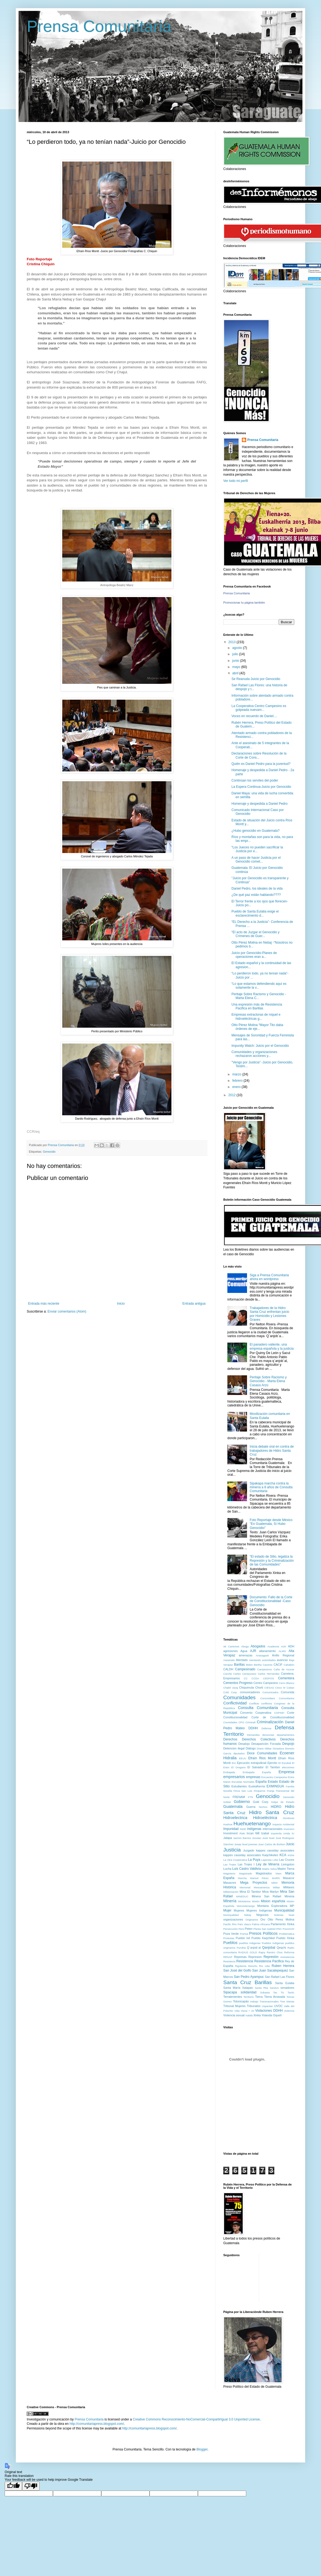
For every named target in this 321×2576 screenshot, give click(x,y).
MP (292, 1905)
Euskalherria (256, 1786)
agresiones (230, 1651)
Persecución (230, 1928)
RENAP (227, 1956)
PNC (279, 1928)
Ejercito (272, 1762)
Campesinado (245, 1669)
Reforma (289, 1952)
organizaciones (233, 1919)
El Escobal (284, 1762)
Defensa (266, 1728)
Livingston (287, 1864)
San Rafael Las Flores (279, 1976)
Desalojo (244, 1743)
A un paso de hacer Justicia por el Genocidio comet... (256, 859)
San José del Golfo (237, 1970)
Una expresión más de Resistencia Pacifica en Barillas (256, 1006)
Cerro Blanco (286, 1682)
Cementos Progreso (237, 1683)
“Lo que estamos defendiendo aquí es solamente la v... (258, 985)
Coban (290, 1687)
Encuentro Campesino (274, 1777)
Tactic (290, 1992)
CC (246, 1678)
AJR (253, 1651)
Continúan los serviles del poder (254, 780)
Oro (262, 1919)
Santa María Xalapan (238, 1987)
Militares (288, 1887)
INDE (243, 1828)
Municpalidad (231, 1914)
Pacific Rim (230, 1924)
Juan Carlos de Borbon (271, 1844)
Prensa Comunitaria (99, 26)
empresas (253, 1777)
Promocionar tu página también (244, 602)
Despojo (288, 1744)
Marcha (242, 1878)
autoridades (269, 1660)
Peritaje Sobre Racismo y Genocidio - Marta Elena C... (258, 996)
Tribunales (253, 2006)
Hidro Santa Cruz (271, 1812)
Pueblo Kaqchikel (263, 1938)
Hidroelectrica (235, 1817)
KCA (283, 1855)
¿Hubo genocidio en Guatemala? (255, 831)
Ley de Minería (267, 1864)
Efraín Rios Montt (262, 1758)
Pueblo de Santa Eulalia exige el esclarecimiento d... (255, 913)
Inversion (289, 1828)
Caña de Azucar (284, 1669)
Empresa (286, 1772)
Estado (273, 1782)
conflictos (266, 1703)
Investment (230, 1833)
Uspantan (267, 2006)
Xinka (257, 2015)
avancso (282, 1660)
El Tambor (273, 1767)
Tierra (259, 1996)
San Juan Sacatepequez (270, 1970)
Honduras (288, 1818)
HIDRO (276, 1807)
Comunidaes (267, 1698)
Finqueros (260, 1790)
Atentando (255, 1660)
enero (237, 1087)
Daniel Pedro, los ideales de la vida (257, 888)
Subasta (265, 1992)
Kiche (291, 1855)
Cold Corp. (230, 1692)
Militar (276, 1887)
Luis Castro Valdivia (246, 1869)
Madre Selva (269, 1868)
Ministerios (244, 1901)
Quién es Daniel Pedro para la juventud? (260, 764)
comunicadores (250, 1692)
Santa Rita (261, 1987)
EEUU (242, 1758)
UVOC (278, 2006)
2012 (232, 1095)
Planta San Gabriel (264, 1928)
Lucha (227, 1868)
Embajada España (257, 1772)
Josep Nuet (241, 1844)
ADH (291, 1646)
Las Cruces (286, 1859)
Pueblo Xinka (285, 1938)
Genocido (49, 1151)
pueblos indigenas (250, 1943)
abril (235, 673)
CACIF (278, 1664)
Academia (273, 1646)
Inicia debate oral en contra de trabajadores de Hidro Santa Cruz (272, 1450)
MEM (274, 1882)
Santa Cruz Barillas (247, 1982)
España (261, 1782)
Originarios (251, 1919)
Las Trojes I (246, 1864)
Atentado (242, 1660)
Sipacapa (230, 1992)
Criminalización (270, 1722)
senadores (287, 1987)
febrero (237, 1081)
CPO (241, 1722)
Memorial (245, 1887)
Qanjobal (268, 1947)
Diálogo (251, 1748)
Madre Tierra (286, 1868)
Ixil (257, 1833)
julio (235, 654)
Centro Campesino (265, 1682)
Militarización (230, 1891)
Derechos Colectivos (259, 1739)
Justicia (232, 1850)
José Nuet (268, 1837)
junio (236, 661)
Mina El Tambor (250, 1891)
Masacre (288, 1878)
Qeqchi (281, 1947)
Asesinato (229, 1660)
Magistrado (245, 1873)
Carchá (227, 1673)
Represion (255, 1956)
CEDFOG (268, 1678)
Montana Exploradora (272, 1905)
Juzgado (248, 1850)
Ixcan (250, 1833)
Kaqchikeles (270, 1855)
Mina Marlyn (270, 1891)
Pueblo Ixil (243, 1938)
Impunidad (231, 1829)
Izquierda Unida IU (282, 1833)
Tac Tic (278, 1992)
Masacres (229, 1882)
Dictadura (278, 1748)
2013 (232, 642)
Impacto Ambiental (283, 1824)
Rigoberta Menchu (246, 1965)
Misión (256, 1901)
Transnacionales (269, 2001)
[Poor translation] (31, 2486)
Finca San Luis (242, 1790)
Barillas (239, 1664)
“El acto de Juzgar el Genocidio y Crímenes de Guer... (255, 934)
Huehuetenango (252, 1823)
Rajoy (261, 1952)
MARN (276, 1878)
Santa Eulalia (284, 1983)
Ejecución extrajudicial (251, 1762)
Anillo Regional (283, 1655)
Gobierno (242, 1801)
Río (261, 1965)
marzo (237, 1074)
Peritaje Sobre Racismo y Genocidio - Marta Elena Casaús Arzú (268, 1381)
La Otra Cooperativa (235, 1859)
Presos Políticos (263, 1933)
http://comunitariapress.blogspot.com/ (97, 2424)
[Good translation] (13, 2486)
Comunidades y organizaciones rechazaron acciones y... (254, 1054)
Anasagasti (262, 1655)
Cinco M (280, 1687)
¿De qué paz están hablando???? (256, 895)
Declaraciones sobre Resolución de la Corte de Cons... (258, 755)
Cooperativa (263, 1712)
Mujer (227, 1910)
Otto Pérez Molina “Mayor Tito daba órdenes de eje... (257, 1027)
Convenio (246, 1712)
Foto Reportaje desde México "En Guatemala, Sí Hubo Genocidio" (271, 1524)
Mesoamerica (262, 1887)
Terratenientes (232, 1996)
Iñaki (242, 1833)
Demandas (253, 1734)
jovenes (252, 1844)
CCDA (255, 1678)
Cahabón (289, 1664)
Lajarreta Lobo (269, 1859)
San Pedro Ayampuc (249, 1977)
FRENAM (239, 1797)
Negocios (262, 1914)
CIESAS (269, 1687)
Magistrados (264, 1873)
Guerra (250, 1806)
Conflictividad (235, 1703)
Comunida (287, 1692)
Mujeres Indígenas (259, 1910)
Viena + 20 (247, 2010)
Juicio (290, 1844)
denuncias (268, 1734)
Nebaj (247, 1914)
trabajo (254, 2001)
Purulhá (241, 1947)
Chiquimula (246, 1687)
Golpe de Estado (282, 1801)
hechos (263, 1806)
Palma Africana (261, 1924)
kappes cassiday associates (275, 1850)
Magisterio (229, 1873)
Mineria (289, 1896)
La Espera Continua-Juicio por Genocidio (261, 787)
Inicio (121, 1303)
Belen (249, 1664)
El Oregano (238, 1767)
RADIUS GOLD (247, 1952)
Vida (237, 2010)
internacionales (273, 1828)
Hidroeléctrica (265, 1817)
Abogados (258, 1646)
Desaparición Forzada (266, 1743)
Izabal (265, 1833)
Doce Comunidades (262, 1753)
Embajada (229, 1772)
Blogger (202, 2449)
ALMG (282, 1651)
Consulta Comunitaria (258, 1708)
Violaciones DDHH (269, 2010)
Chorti (259, 1687)
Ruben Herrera (283, 1966)
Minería (229, 1901)
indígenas (254, 1829)
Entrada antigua (194, 1303)
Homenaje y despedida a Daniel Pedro (259, 804)
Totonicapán (241, 2001)
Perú (241, 1928)
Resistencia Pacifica (269, 1961)
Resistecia (229, 1961)
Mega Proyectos (253, 1883)
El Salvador (256, 1767)
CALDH (228, 1669)
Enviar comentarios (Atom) (66, 1311)
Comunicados (270, 1692)
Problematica (286, 1933)
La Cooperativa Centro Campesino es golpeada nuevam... (258, 708)
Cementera (286, 1678)
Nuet (291, 1914)
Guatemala (232, 1806)
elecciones (288, 1767)
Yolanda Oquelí (271, 2015)
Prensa (244, 1933)
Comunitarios (286, 1698)
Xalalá (249, 2015)
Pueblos (230, 1942)
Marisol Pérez (259, 1878)
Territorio (248, 1996)
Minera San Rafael (266, 1896)
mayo (236, 667)
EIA (234, 1762)
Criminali (250, 1722)
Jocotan (256, 1837)
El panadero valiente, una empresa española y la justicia (272, 1346)
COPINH (279, 1712)
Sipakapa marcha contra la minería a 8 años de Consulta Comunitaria (271, 1487)
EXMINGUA (275, 1786)
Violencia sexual (234, 2015)
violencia (289, 2010)
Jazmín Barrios (242, 1837)
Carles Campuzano (244, 1673)
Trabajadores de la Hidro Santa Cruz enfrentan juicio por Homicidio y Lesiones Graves (269, 1314)
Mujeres (239, 1910)
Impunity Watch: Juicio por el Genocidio (260, 1046)
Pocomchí (288, 1928)
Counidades (230, 1722)
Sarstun (274, 1987)
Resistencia (244, 1961)
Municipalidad (284, 1910)
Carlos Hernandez (269, 1673)
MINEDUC (242, 1896)
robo (267, 1965)
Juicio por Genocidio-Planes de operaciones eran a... (254, 955)
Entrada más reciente (43, 1303)
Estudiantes (239, 1786)
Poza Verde (231, 1933)
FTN (250, 1797)
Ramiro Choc (275, 1952)
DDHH (253, 1728)
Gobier (227, 1801)
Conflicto (254, 1703)
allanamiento (267, 1651)
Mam (278, 1873)
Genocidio (267, 1796)
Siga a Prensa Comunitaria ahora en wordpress (269, 1277)
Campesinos (264, 1669)
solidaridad (248, 1992)
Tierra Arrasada (274, 1996)
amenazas (245, 1655)
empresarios (234, 1777)
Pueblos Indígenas (273, 1943)
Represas (240, 1956)
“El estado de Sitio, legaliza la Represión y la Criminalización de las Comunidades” (272, 1560)
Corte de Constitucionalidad (272, 1717)
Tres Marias (287, 2001)
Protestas (228, 1938)
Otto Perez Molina (281, 1919)
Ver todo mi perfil (235, 481)
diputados (239, 1753)
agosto (237, 648)
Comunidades (239, 1697)
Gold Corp (260, 1801)
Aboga (245, 1646)
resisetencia (287, 1956)
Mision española (273, 1901)
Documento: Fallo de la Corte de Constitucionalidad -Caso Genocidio (271, 1601)
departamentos (285, 1734)
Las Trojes (229, 1864)
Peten (248, 1928)
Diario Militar (264, 1748)
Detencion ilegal (234, 1748)
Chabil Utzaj (230, 1687)
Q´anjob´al (254, 1947)
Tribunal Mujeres (234, 2006)
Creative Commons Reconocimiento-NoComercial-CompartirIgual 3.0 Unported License (196, 2419)
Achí (283, 1646)
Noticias (278, 1914)
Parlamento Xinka (282, 1924)
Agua (243, 1651)
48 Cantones (231, 1646)
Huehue (228, 1824)
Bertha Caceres (263, 1664)
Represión (270, 1957)
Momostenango (246, 1905)
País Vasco (244, 1924)
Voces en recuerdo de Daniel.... (254, 716)
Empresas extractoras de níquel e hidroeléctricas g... (255, 1016)
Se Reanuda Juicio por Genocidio (255, 679)
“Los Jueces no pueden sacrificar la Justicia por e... (257, 849)
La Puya (254, 1860)
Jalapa (227, 1837)
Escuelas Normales (242, 1781)
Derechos (230, 1739)
